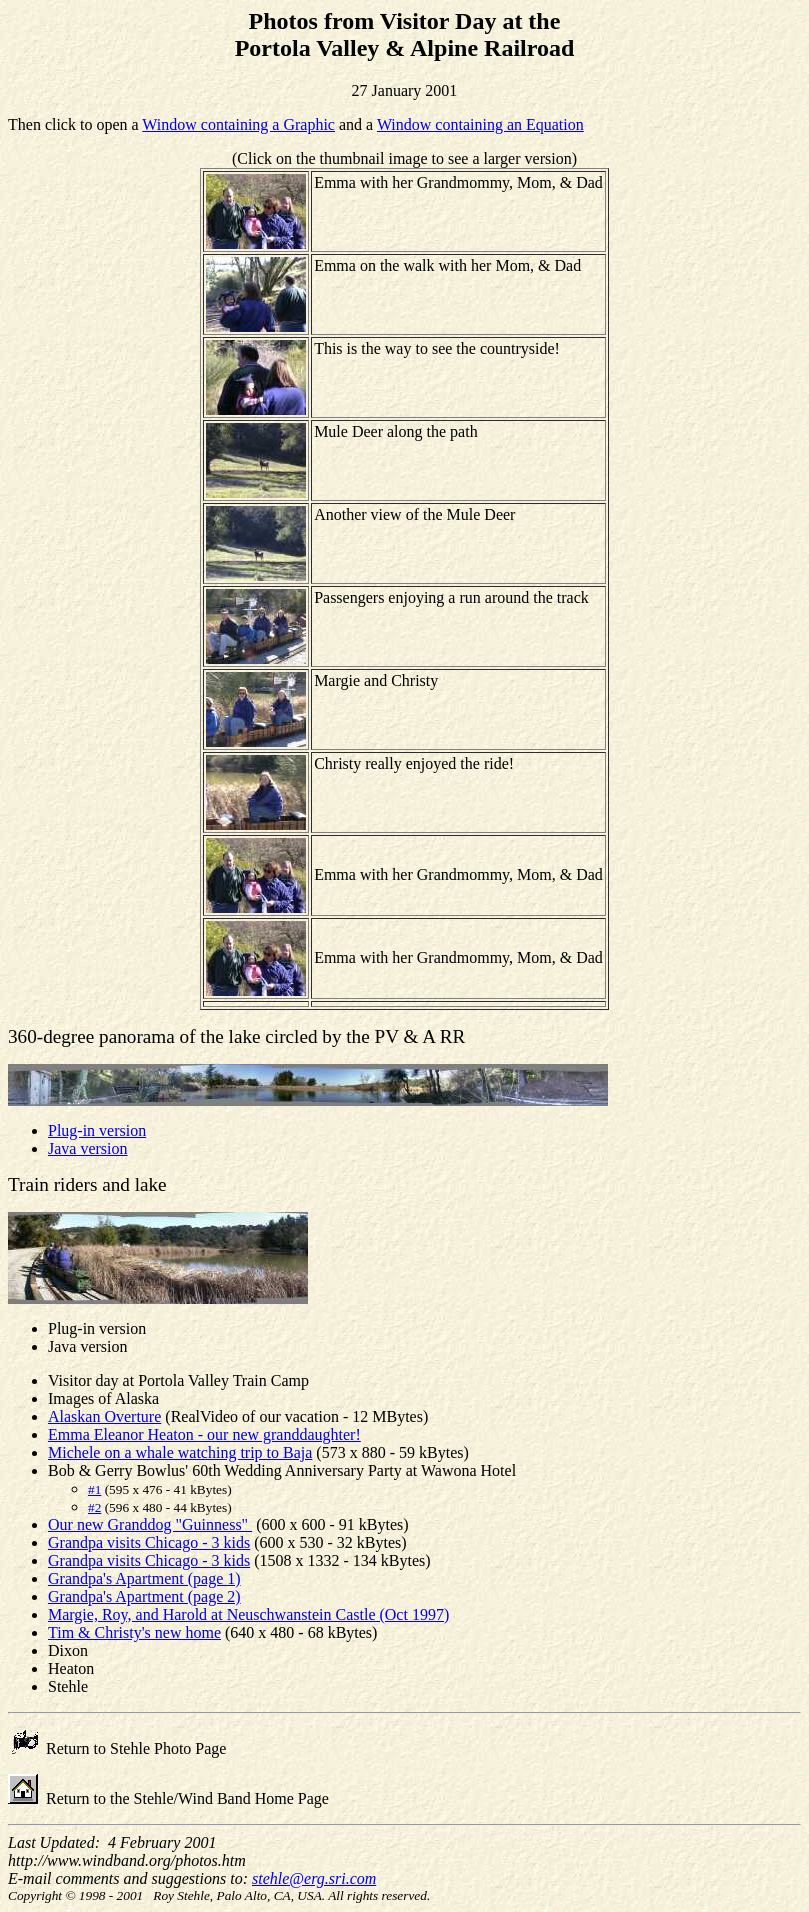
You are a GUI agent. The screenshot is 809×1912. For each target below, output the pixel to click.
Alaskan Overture (104, 1416)
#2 (94, 1507)
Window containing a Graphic (238, 124)
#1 (94, 1489)
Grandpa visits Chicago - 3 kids (149, 1542)
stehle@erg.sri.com (314, 1878)
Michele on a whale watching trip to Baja (180, 1452)
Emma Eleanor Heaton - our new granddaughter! (204, 1434)
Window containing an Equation (480, 124)
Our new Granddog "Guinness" (150, 1524)
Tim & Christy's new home (134, 1632)
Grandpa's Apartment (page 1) (144, 1578)
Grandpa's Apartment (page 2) (144, 1596)
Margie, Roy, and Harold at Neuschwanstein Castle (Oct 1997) (248, 1614)
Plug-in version (97, 1130)
